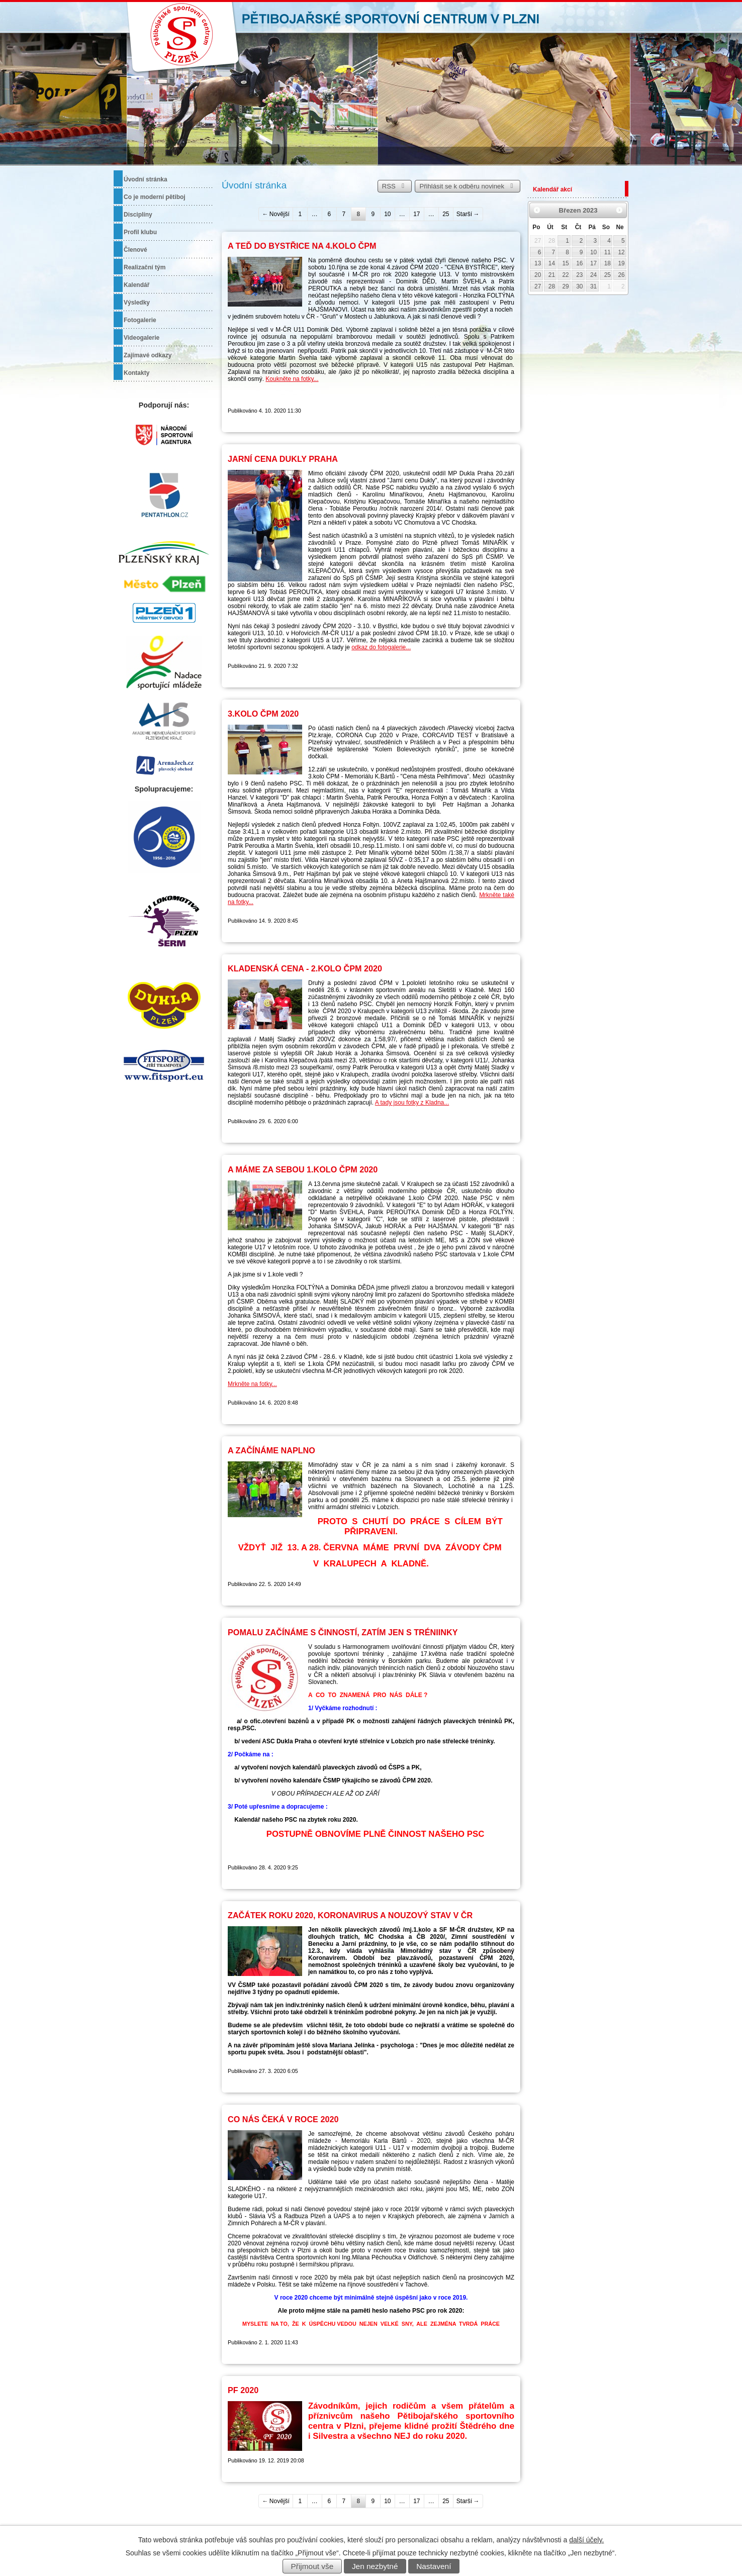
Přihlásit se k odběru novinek (467, 186)
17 (416, 214)
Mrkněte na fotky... (252, 1384)
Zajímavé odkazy (147, 355)
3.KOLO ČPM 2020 (263, 713)
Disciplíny (138, 214)
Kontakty (136, 372)
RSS (394, 186)
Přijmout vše (312, 2566)
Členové (135, 249)
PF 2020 (243, 2390)
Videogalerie (141, 337)
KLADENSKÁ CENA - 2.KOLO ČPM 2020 (305, 968)
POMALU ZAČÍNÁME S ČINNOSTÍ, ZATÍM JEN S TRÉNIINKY (342, 1632)
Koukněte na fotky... (291, 378)
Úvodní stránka (145, 179)
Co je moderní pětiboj (155, 197)
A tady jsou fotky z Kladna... (412, 1102)
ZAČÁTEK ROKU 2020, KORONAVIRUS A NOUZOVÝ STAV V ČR (350, 1915)
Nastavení (433, 2566)
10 (387, 214)
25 (445, 214)
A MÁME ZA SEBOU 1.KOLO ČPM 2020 (303, 1169)
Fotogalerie (140, 320)
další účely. (586, 2540)
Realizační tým (144, 267)
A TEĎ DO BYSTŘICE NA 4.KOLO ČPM (302, 245)
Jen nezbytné (375, 2566)
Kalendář (136, 284)
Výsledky (137, 302)
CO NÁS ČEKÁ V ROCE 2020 (283, 2119)
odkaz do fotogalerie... (381, 647)
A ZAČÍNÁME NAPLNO (271, 1450)
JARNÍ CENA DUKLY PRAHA (283, 458)
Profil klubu (140, 232)
